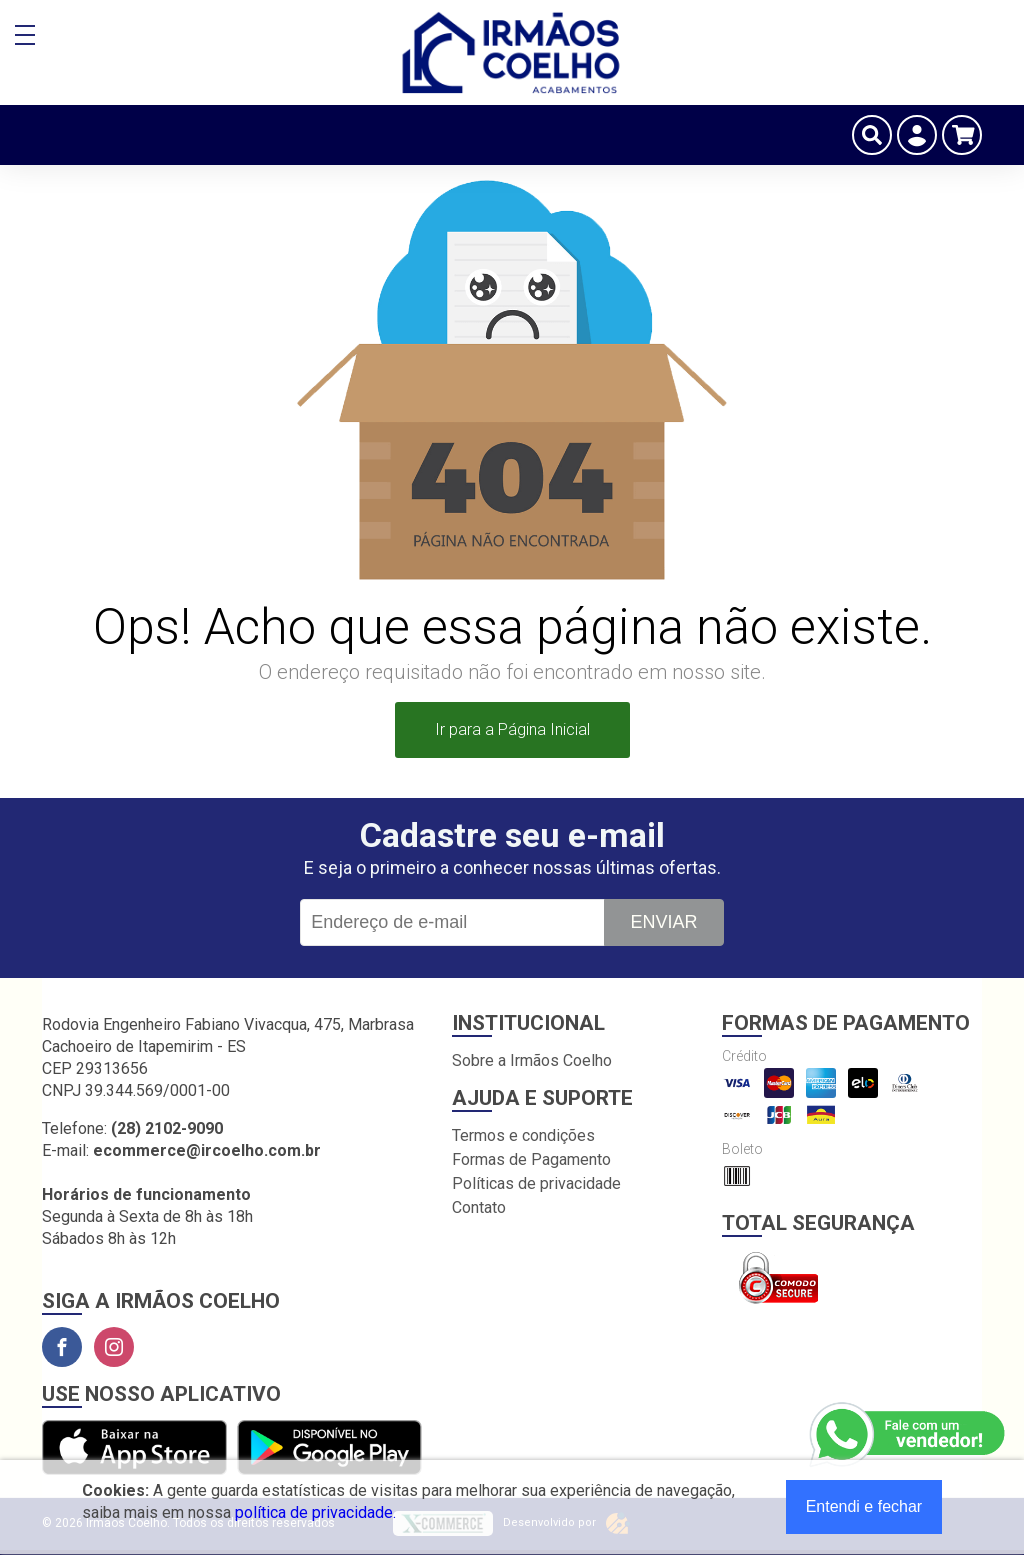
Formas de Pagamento (531, 1159)
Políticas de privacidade (536, 1183)
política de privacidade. (315, 1512)
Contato (479, 1207)
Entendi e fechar (864, 1506)
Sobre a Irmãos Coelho (532, 1060)
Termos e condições (523, 1135)
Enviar (663, 922)
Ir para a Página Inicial (512, 729)
